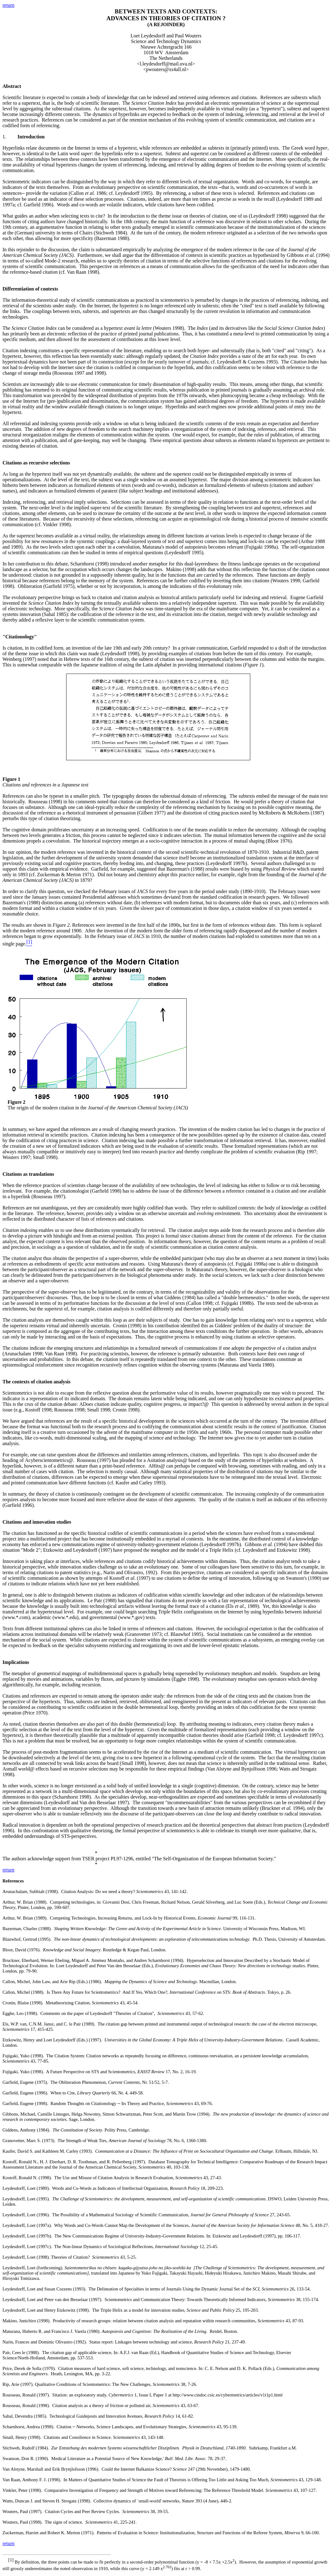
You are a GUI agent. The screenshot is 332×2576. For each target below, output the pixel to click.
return (8, 5)
